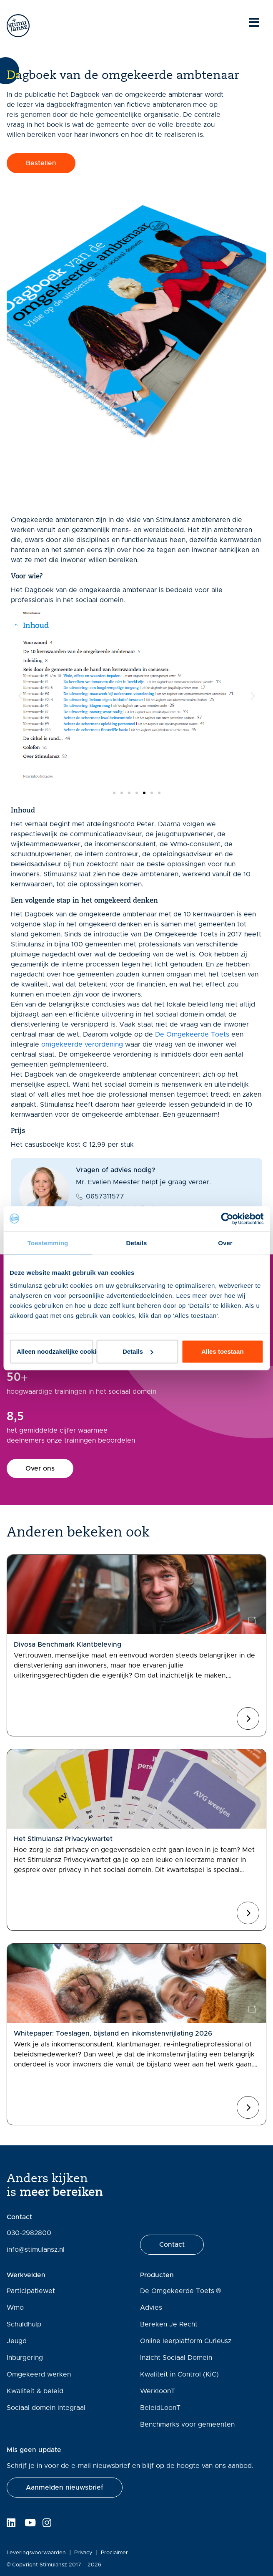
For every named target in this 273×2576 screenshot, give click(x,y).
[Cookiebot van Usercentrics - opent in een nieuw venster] (226, 1218)
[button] (20, 696)
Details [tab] (136, 1242)
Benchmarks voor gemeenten (187, 2424)
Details (138, 1351)
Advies (151, 2307)
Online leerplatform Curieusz (185, 2341)
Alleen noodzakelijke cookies (55, 1351)
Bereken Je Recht (169, 2324)
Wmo (15, 2307)
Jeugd (17, 2341)
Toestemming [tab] (48, 1242)
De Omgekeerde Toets (192, 1034)
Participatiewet (31, 2291)
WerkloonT (157, 2391)
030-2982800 (29, 2233)
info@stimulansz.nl (36, 2249)
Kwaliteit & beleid (35, 2391)
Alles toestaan (222, 1351)
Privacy (83, 2553)
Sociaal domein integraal (46, 2407)
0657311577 (105, 1196)
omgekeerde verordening (82, 1044)
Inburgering (25, 2357)
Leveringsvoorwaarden (36, 2553)
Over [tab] (225, 1242)
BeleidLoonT (160, 2407)
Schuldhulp (24, 2324)
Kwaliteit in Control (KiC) (179, 2374)
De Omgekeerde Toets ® (180, 2291)
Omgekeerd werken (39, 2374)
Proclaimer (114, 2553)
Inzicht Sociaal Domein (176, 2357)
